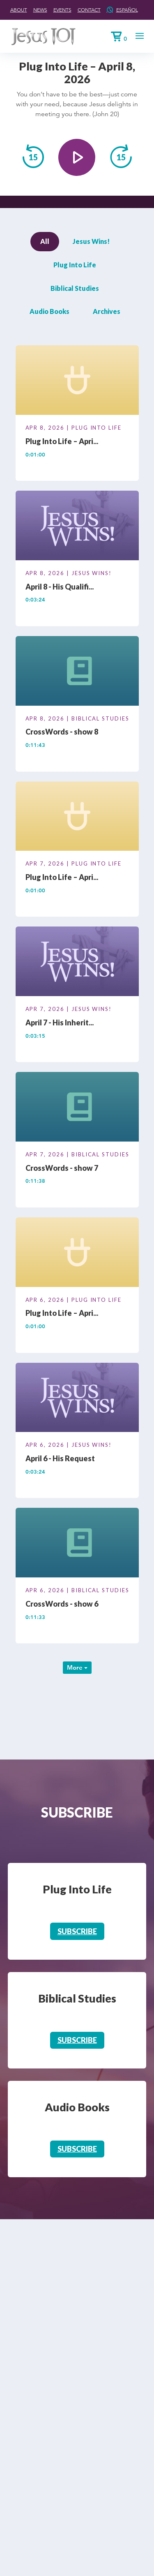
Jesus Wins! (91, 241)
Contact (89, 10)
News (40, 10)
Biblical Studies (75, 288)
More (77, 1667)
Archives (106, 311)
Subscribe (77, 1931)
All (44, 241)
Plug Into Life (74, 265)
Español (127, 10)
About (18, 10)
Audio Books (49, 311)
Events (62, 10)
